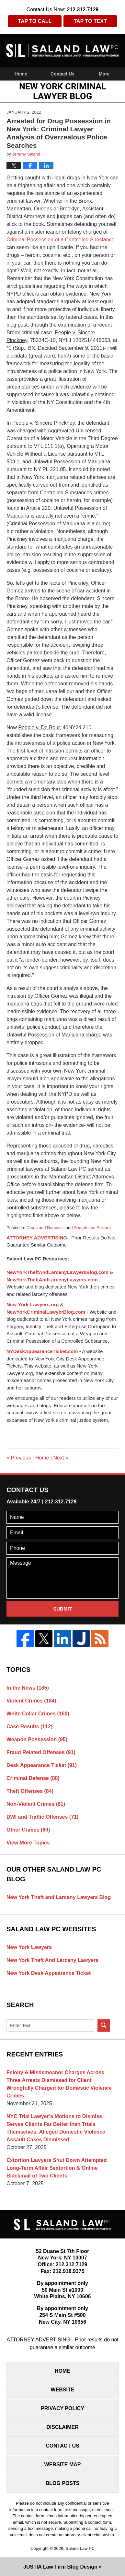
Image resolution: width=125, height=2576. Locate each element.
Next (60, 1457)
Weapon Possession (36, 1739)
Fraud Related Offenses (40, 1752)
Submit (62, 1608)
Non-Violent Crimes (35, 1804)
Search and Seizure (92, 1227)
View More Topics (28, 1842)
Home (21, 73)
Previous (18, 1457)
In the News (27, 1688)
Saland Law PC (80, 2548)
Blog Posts (63, 2483)
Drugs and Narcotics (45, 1227)
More (104, 73)
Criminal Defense (33, 1778)
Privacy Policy (62, 2408)
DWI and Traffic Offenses (42, 1817)
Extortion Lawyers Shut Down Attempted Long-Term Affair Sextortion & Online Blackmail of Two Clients (56, 2167)
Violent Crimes (31, 1700)
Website (62, 2389)
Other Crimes (28, 1830)
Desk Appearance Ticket (41, 1765)
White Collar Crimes (37, 1713)
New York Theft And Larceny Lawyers (52, 1960)
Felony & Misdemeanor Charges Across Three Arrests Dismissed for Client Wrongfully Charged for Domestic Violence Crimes (59, 2084)
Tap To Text (90, 21)
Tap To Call (34, 21)
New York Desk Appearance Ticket (48, 1973)
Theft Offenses (29, 1791)
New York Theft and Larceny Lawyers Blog (58, 1897)
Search (103, 2025)
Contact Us (62, 73)
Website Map (62, 2464)
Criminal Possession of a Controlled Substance (60, 239)
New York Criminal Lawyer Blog (62, 50)
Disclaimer (62, 2427)
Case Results (29, 1726)
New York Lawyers (29, 1947)
